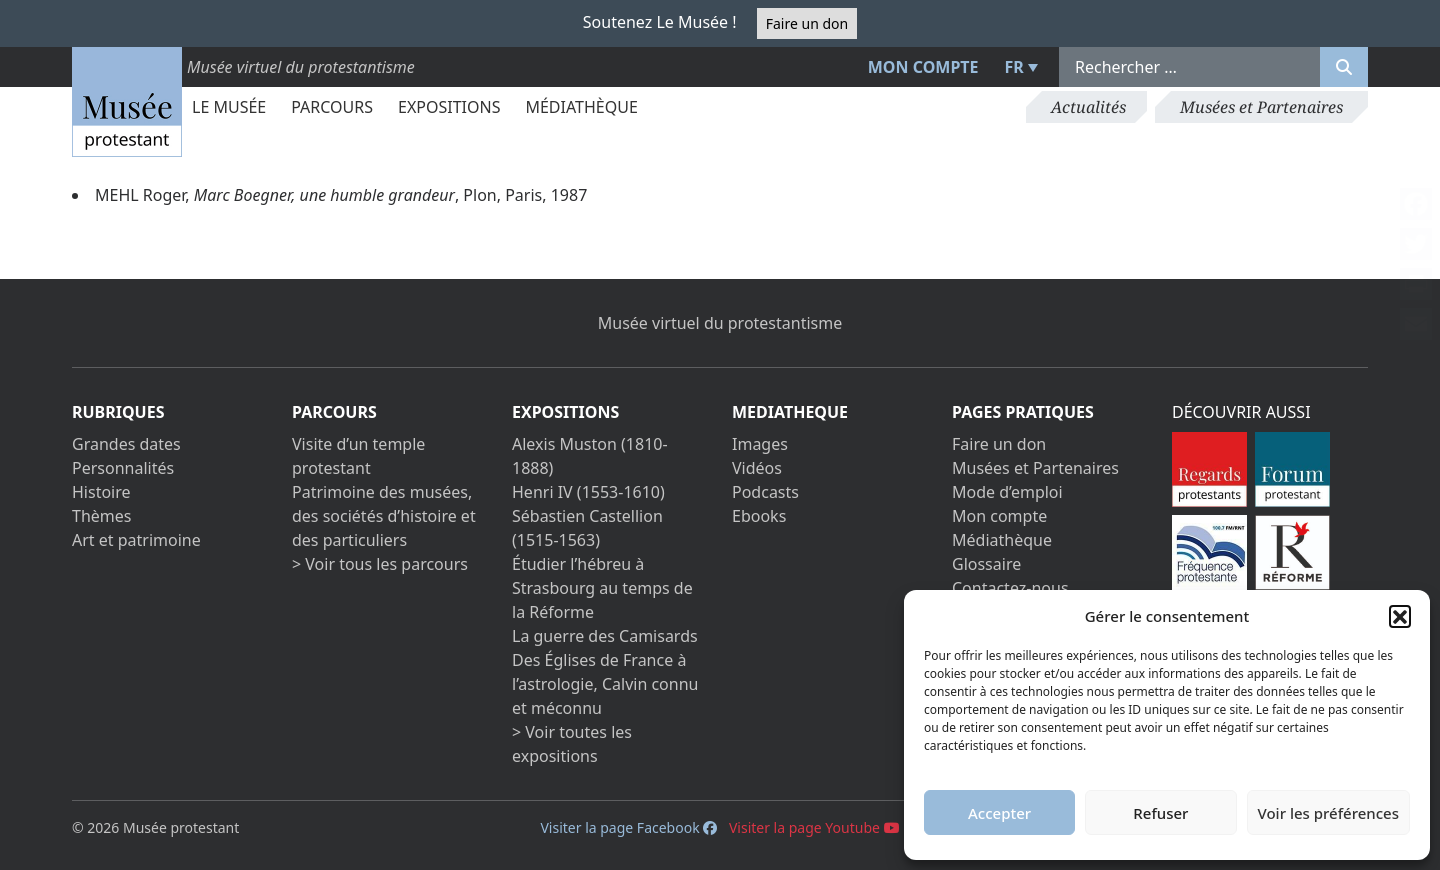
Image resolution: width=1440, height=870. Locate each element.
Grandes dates (126, 444)
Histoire (101, 492)
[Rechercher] (1344, 67)
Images (760, 444)
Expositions (449, 107)
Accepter (999, 813)
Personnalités (123, 468)
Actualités (1088, 107)
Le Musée (229, 107)
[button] (1400, 616)
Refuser (1160, 813)
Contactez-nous (1010, 588)
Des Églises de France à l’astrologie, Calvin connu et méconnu (605, 684)
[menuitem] (1019, 67)
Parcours (332, 107)
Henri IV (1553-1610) (588, 492)
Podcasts (765, 492)
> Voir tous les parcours (380, 564)
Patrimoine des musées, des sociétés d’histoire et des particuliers (384, 516)
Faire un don (807, 23)
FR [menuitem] (1014, 67)
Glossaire (986, 564)
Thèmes (101, 516)
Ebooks (759, 516)
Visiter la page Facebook (628, 827)
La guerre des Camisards (605, 636)
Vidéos (757, 468)
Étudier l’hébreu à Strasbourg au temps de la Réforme (602, 588)
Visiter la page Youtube (814, 827)
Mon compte (923, 67)
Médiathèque (581, 107)
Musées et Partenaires (1261, 107)
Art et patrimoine (136, 540)
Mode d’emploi (1007, 492)
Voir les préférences (1328, 813)
